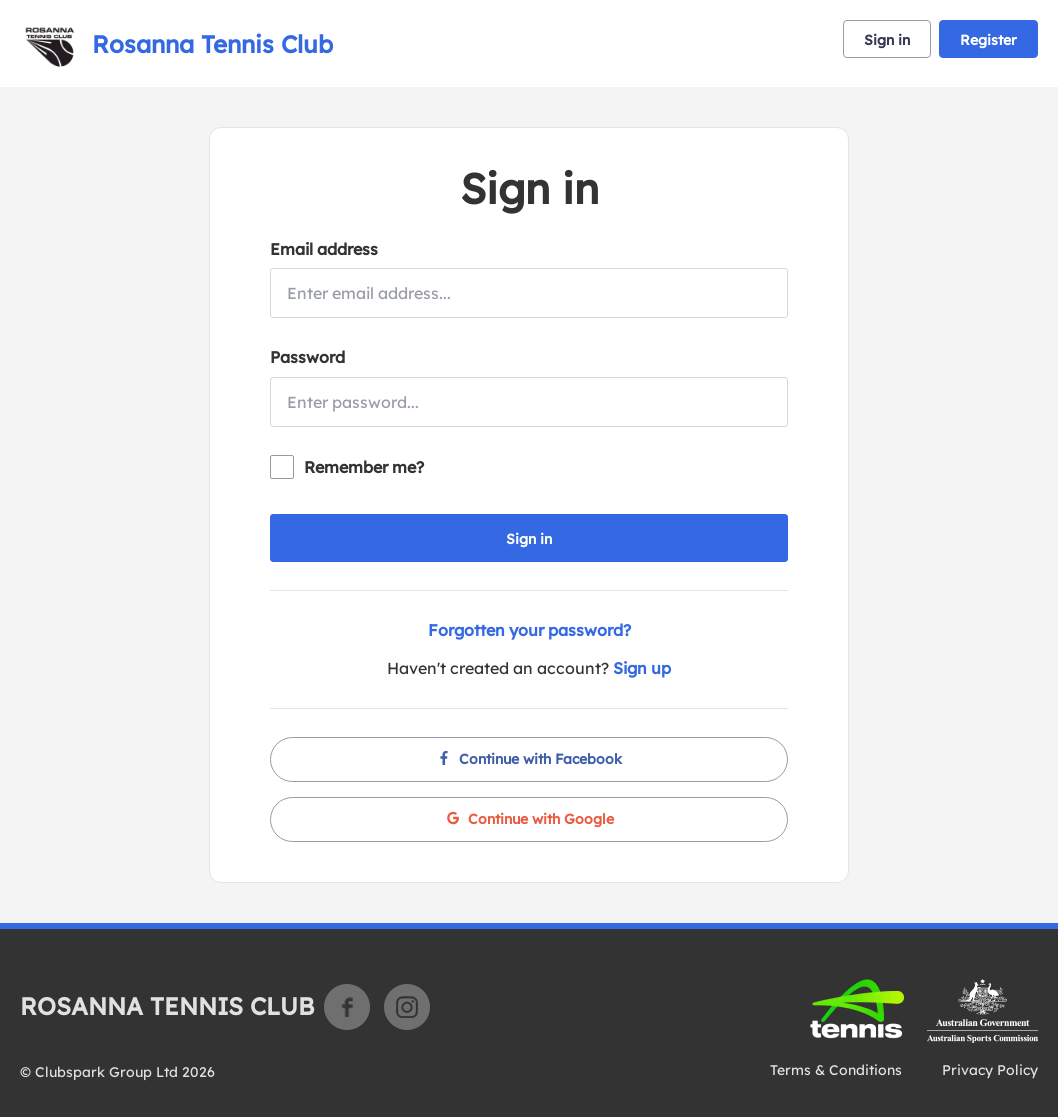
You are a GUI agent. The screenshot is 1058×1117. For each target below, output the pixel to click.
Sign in (887, 40)
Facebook (347, 1007)
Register (988, 40)
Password (307, 357)
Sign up (642, 668)
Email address (324, 249)
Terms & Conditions (836, 1070)
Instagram (407, 1007)
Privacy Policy (990, 1070)
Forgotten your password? (529, 630)
